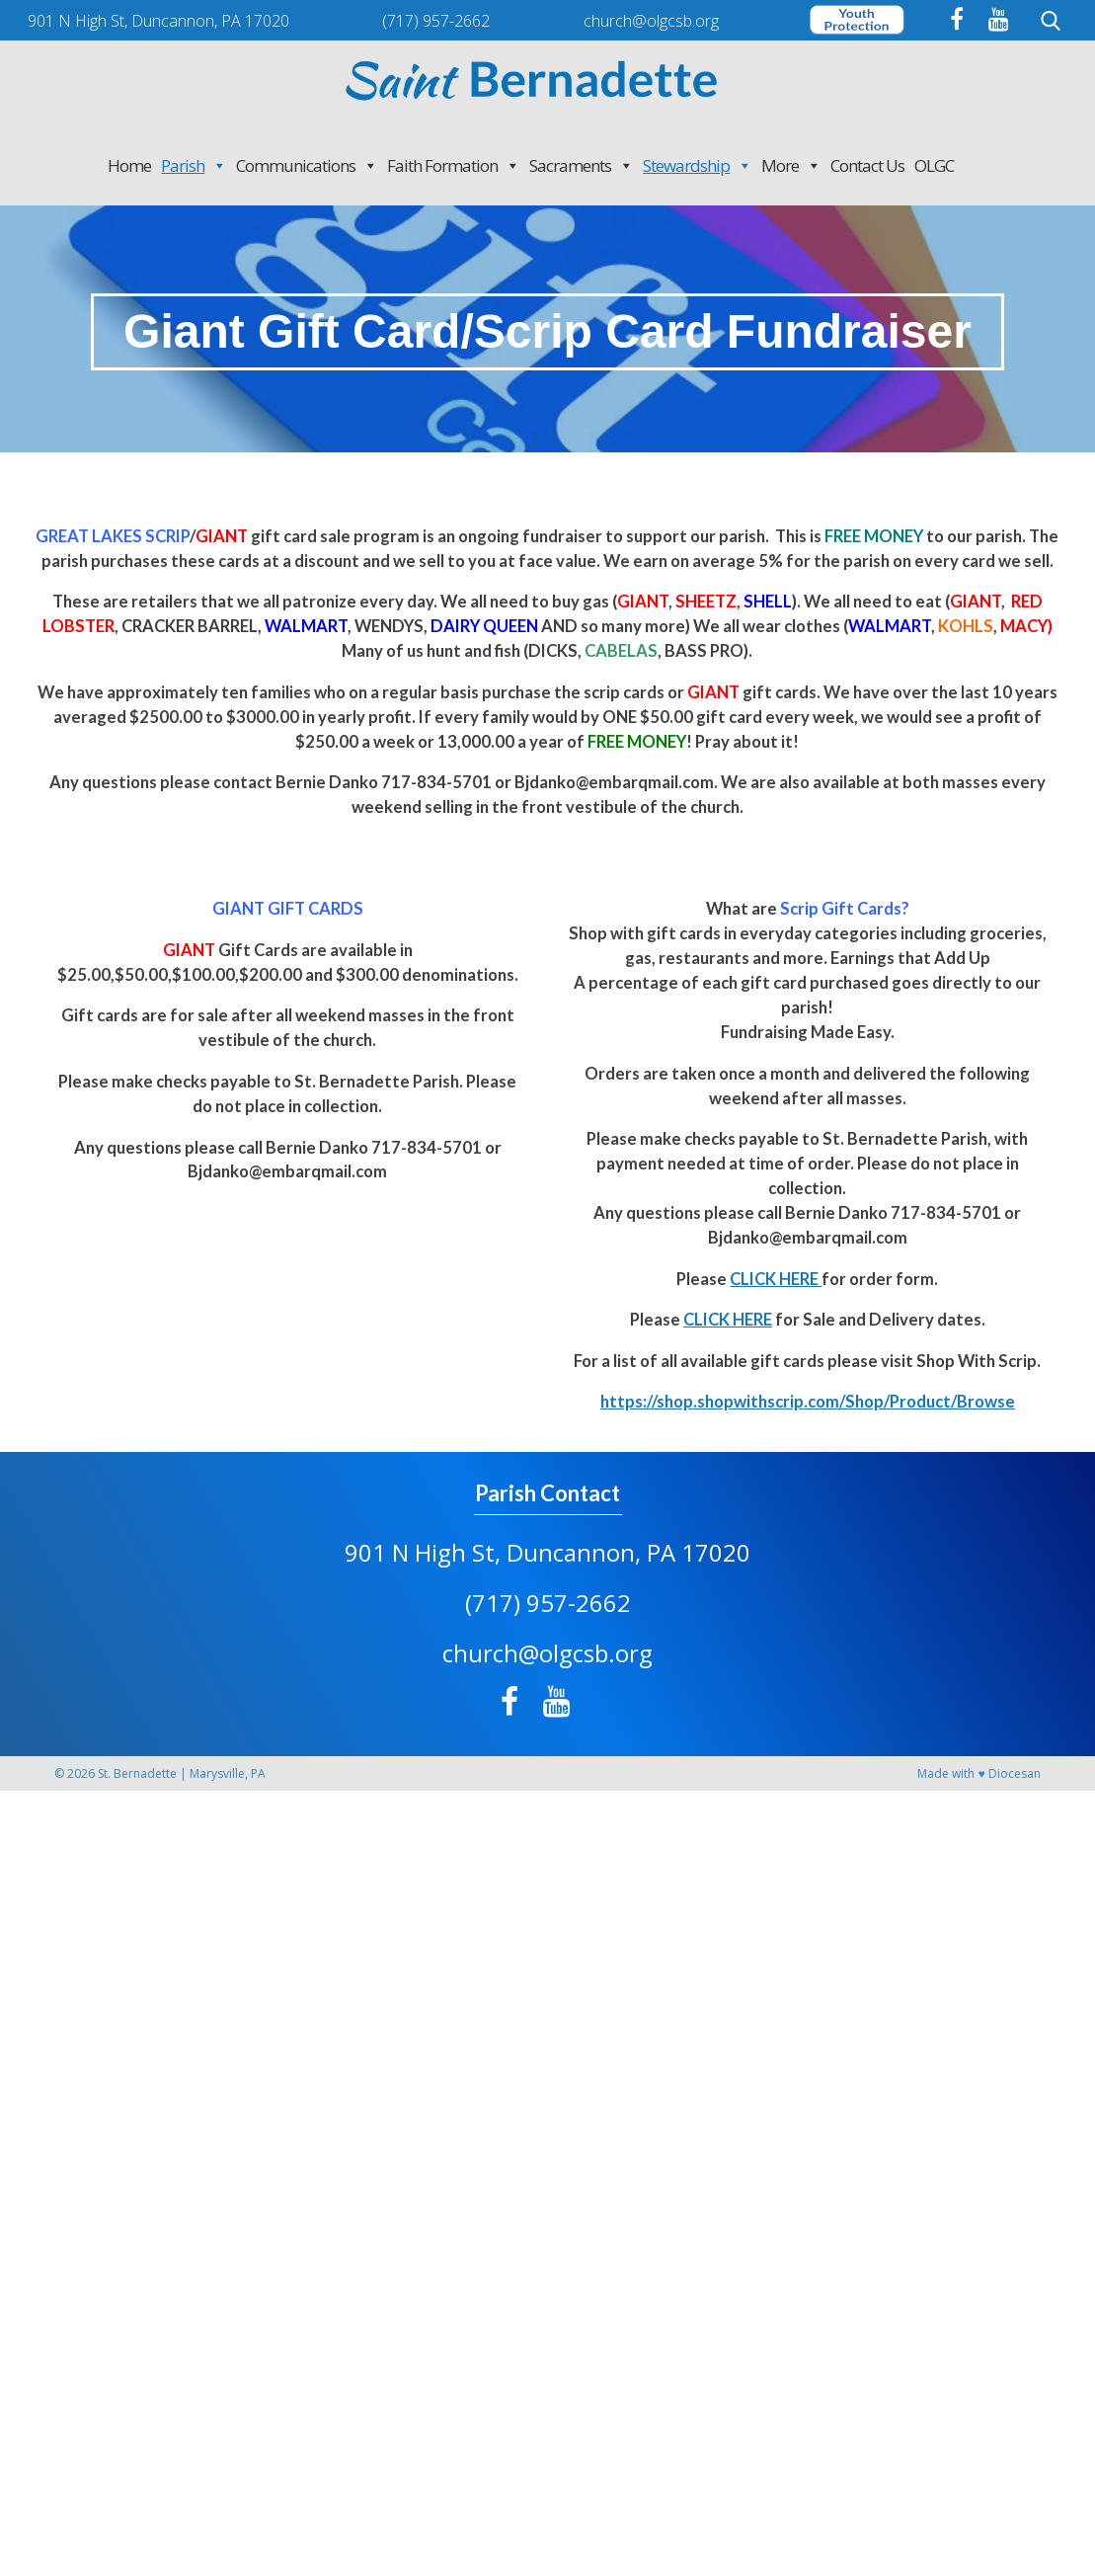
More (791, 165)
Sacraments (581, 165)
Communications (306, 165)
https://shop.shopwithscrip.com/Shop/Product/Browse (807, 1401)
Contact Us (867, 165)
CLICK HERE (775, 1279)
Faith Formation (453, 165)
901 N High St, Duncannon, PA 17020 (547, 1552)
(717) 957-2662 (548, 1602)
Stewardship (697, 165)
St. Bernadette (137, 1773)
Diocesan (1014, 1773)
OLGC (934, 165)
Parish (193, 165)
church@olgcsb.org (547, 1653)
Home (129, 165)
